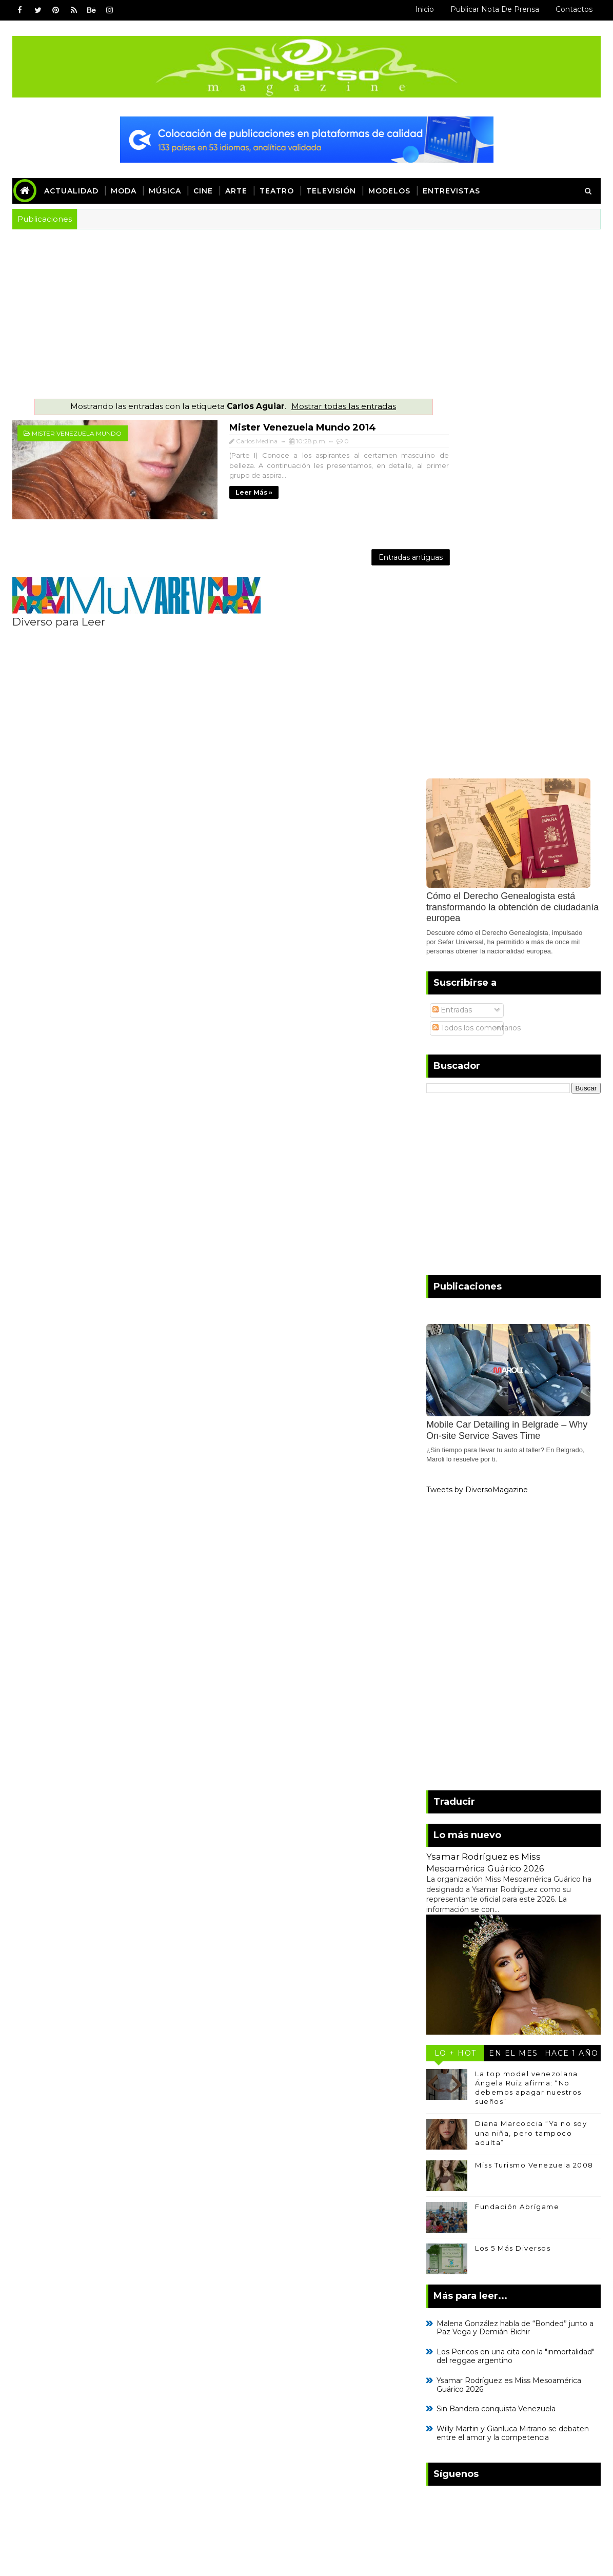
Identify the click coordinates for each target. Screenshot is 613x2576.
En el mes (513, 1673)
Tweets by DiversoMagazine (477, 1110)
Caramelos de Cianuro (466, 2398)
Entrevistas (451, 191)
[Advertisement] (306, 306)
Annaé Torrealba (455, 2364)
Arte (236, 191)
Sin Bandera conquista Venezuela (496, 2029)
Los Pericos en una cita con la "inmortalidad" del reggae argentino (516, 1976)
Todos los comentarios (476, 648)
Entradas (452, 630)
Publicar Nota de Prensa (494, 9)
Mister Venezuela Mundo (77, 433)
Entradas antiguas (369, 551)
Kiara (482, 2347)
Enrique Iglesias (452, 2432)
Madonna (437, 2347)
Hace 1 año (572, 1673)
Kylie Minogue (530, 2432)
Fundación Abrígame (517, 1827)
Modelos (389, 191)
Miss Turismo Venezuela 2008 (534, 1785)
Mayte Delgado (450, 2449)
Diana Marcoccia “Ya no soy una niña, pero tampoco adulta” (531, 1753)
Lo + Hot (455, 1673)
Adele (542, 2398)
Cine (203, 191)
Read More (45, 2385)
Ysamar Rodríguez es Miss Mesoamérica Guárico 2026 (509, 2005)
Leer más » (185, 481)
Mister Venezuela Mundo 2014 (234, 426)
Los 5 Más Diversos (512, 1868)
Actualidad (71, 191)
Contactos (574, 9)
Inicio (424, 9)
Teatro (277, 191)
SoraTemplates (81, 2508)
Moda (123, 191)
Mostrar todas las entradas (323, 406)
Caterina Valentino (459, 2415)
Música (165, 191)
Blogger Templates (202, 2508)
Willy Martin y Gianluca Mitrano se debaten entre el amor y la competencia (513, 2053)
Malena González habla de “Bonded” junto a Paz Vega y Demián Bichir (515, 1948)
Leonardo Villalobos (464, 2381)
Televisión (331, 191)
